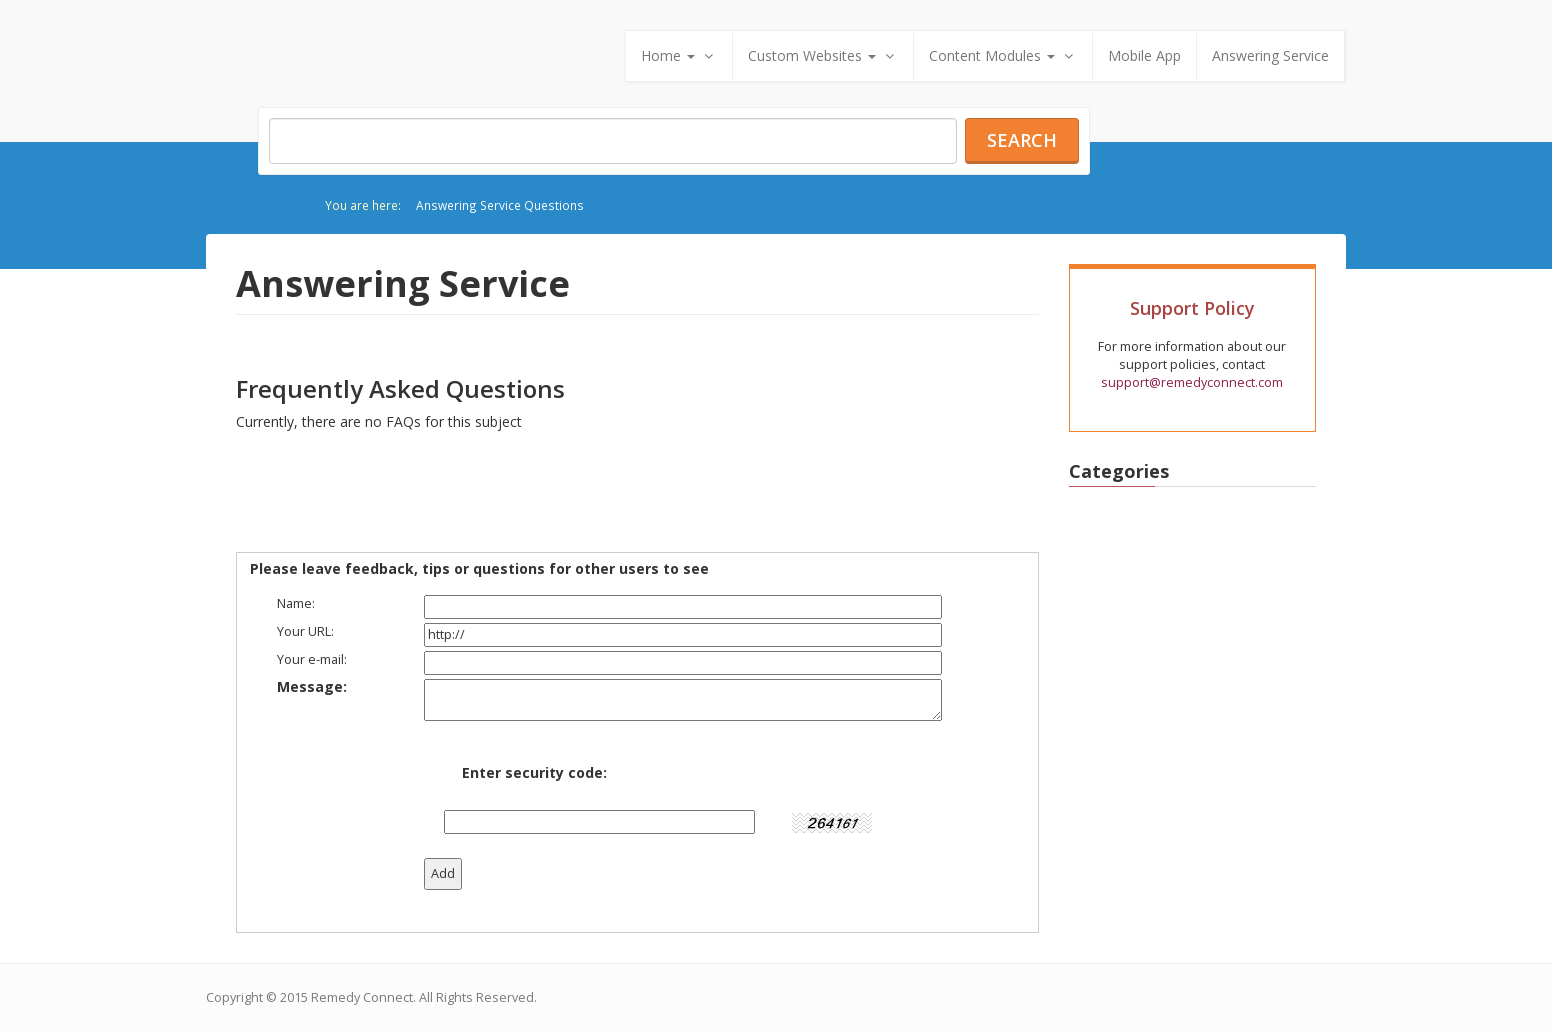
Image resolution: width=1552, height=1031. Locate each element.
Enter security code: (534, 772)
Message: (312, 686)
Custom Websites (823, 55)
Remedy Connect (362, 997)
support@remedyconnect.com (1192, 382)
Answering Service (1270, 55)
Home (679, 55)
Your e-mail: (312, 659)
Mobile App (1144, 55)
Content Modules (1003, 55)
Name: (296, 603)
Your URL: (305, 631)
